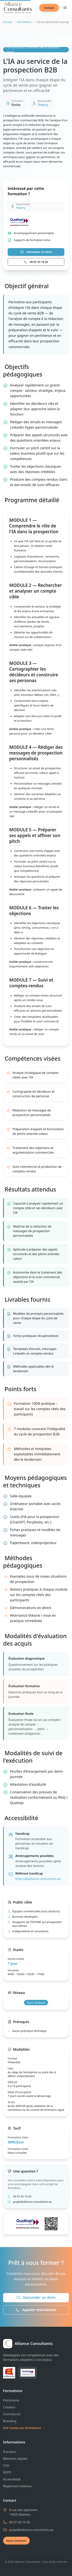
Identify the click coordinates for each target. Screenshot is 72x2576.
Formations (24, 22)
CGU (6, 2465)
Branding (9, 2421)
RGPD (7, 2472)
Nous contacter (16, 2540)
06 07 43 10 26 (36, 262)
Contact (49, 8)
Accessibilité (12, 2479)
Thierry (43, 105)
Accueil (7, 22)
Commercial (11, 2414)
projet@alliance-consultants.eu (32, 2202)
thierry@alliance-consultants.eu (38, 1879)
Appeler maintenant (36, 2309)
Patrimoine (11, 2400)
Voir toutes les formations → (24, 2428)
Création (9, 2407)
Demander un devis (36, 252)
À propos (9, 2452)
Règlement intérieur (17, 2486)
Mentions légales (15, 2458)
